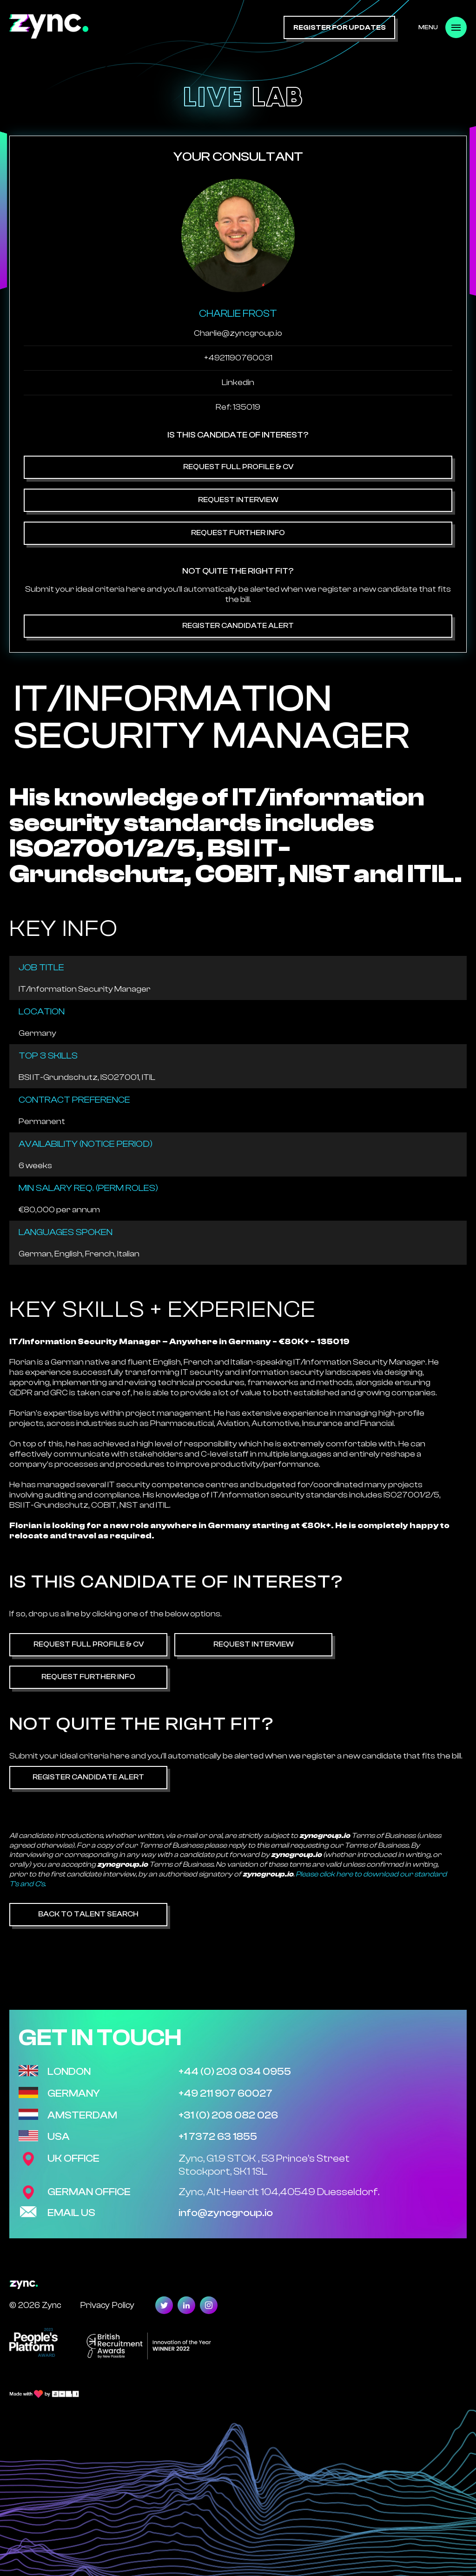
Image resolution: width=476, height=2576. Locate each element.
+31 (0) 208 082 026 (228, 2115)
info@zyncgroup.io (225, 2213)
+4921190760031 (238, 358)
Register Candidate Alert (238, 625)
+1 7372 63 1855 (217, 2137)
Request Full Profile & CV (238, 467)
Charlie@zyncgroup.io (238, 333)
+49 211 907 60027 (225, 2093)
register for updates (339, 28)
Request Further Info (238, 533)
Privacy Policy (107, 2305)
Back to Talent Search (88, 1914)
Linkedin (238, 382)
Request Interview (238, 500)
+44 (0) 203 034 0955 (234, 2072)
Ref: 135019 (238, 407)
